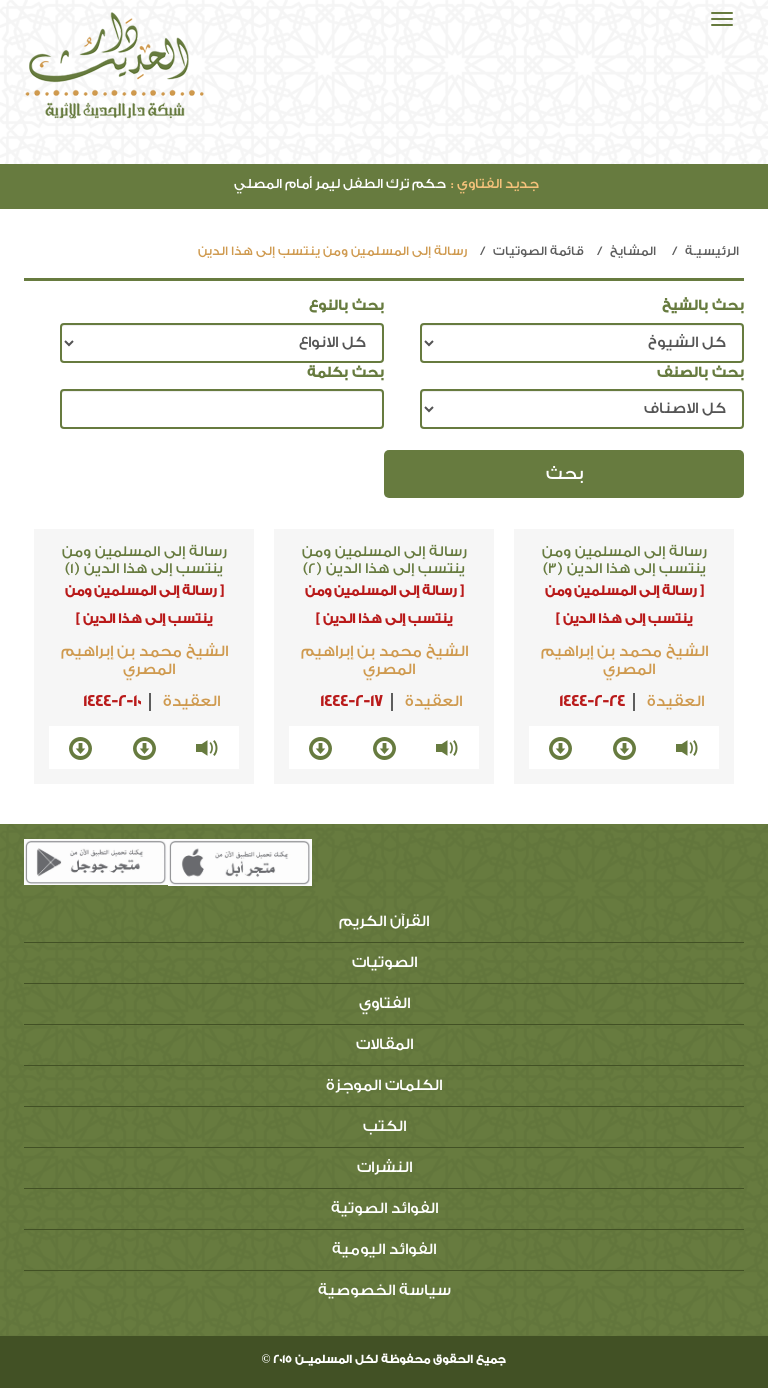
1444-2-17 (351, 701)
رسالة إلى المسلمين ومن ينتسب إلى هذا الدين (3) (624, 560)
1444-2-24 (592, 701)
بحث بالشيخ (703, 306)
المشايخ (633, 251)
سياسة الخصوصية (384, 1290)
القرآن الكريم (384, 921)
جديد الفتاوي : (495, 183)
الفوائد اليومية (384, 1249)
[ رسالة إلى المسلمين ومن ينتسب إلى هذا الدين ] (624, 604)
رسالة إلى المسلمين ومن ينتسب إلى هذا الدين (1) (144, 560)
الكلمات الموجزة (384, 1085)
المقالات (384, 1044)
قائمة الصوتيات (538, 251)
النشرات (384, 1167)
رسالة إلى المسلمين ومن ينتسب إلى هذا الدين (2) (384, 560)
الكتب (384, 1126)
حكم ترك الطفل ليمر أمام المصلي (386, 183)
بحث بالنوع (346, 306)
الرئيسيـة (712, 251)
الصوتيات (384, 962)
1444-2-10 (112, 701)
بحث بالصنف (700, 373)
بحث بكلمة (345, 373)
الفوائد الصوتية (384, 1208)
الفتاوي (384, 1003)
